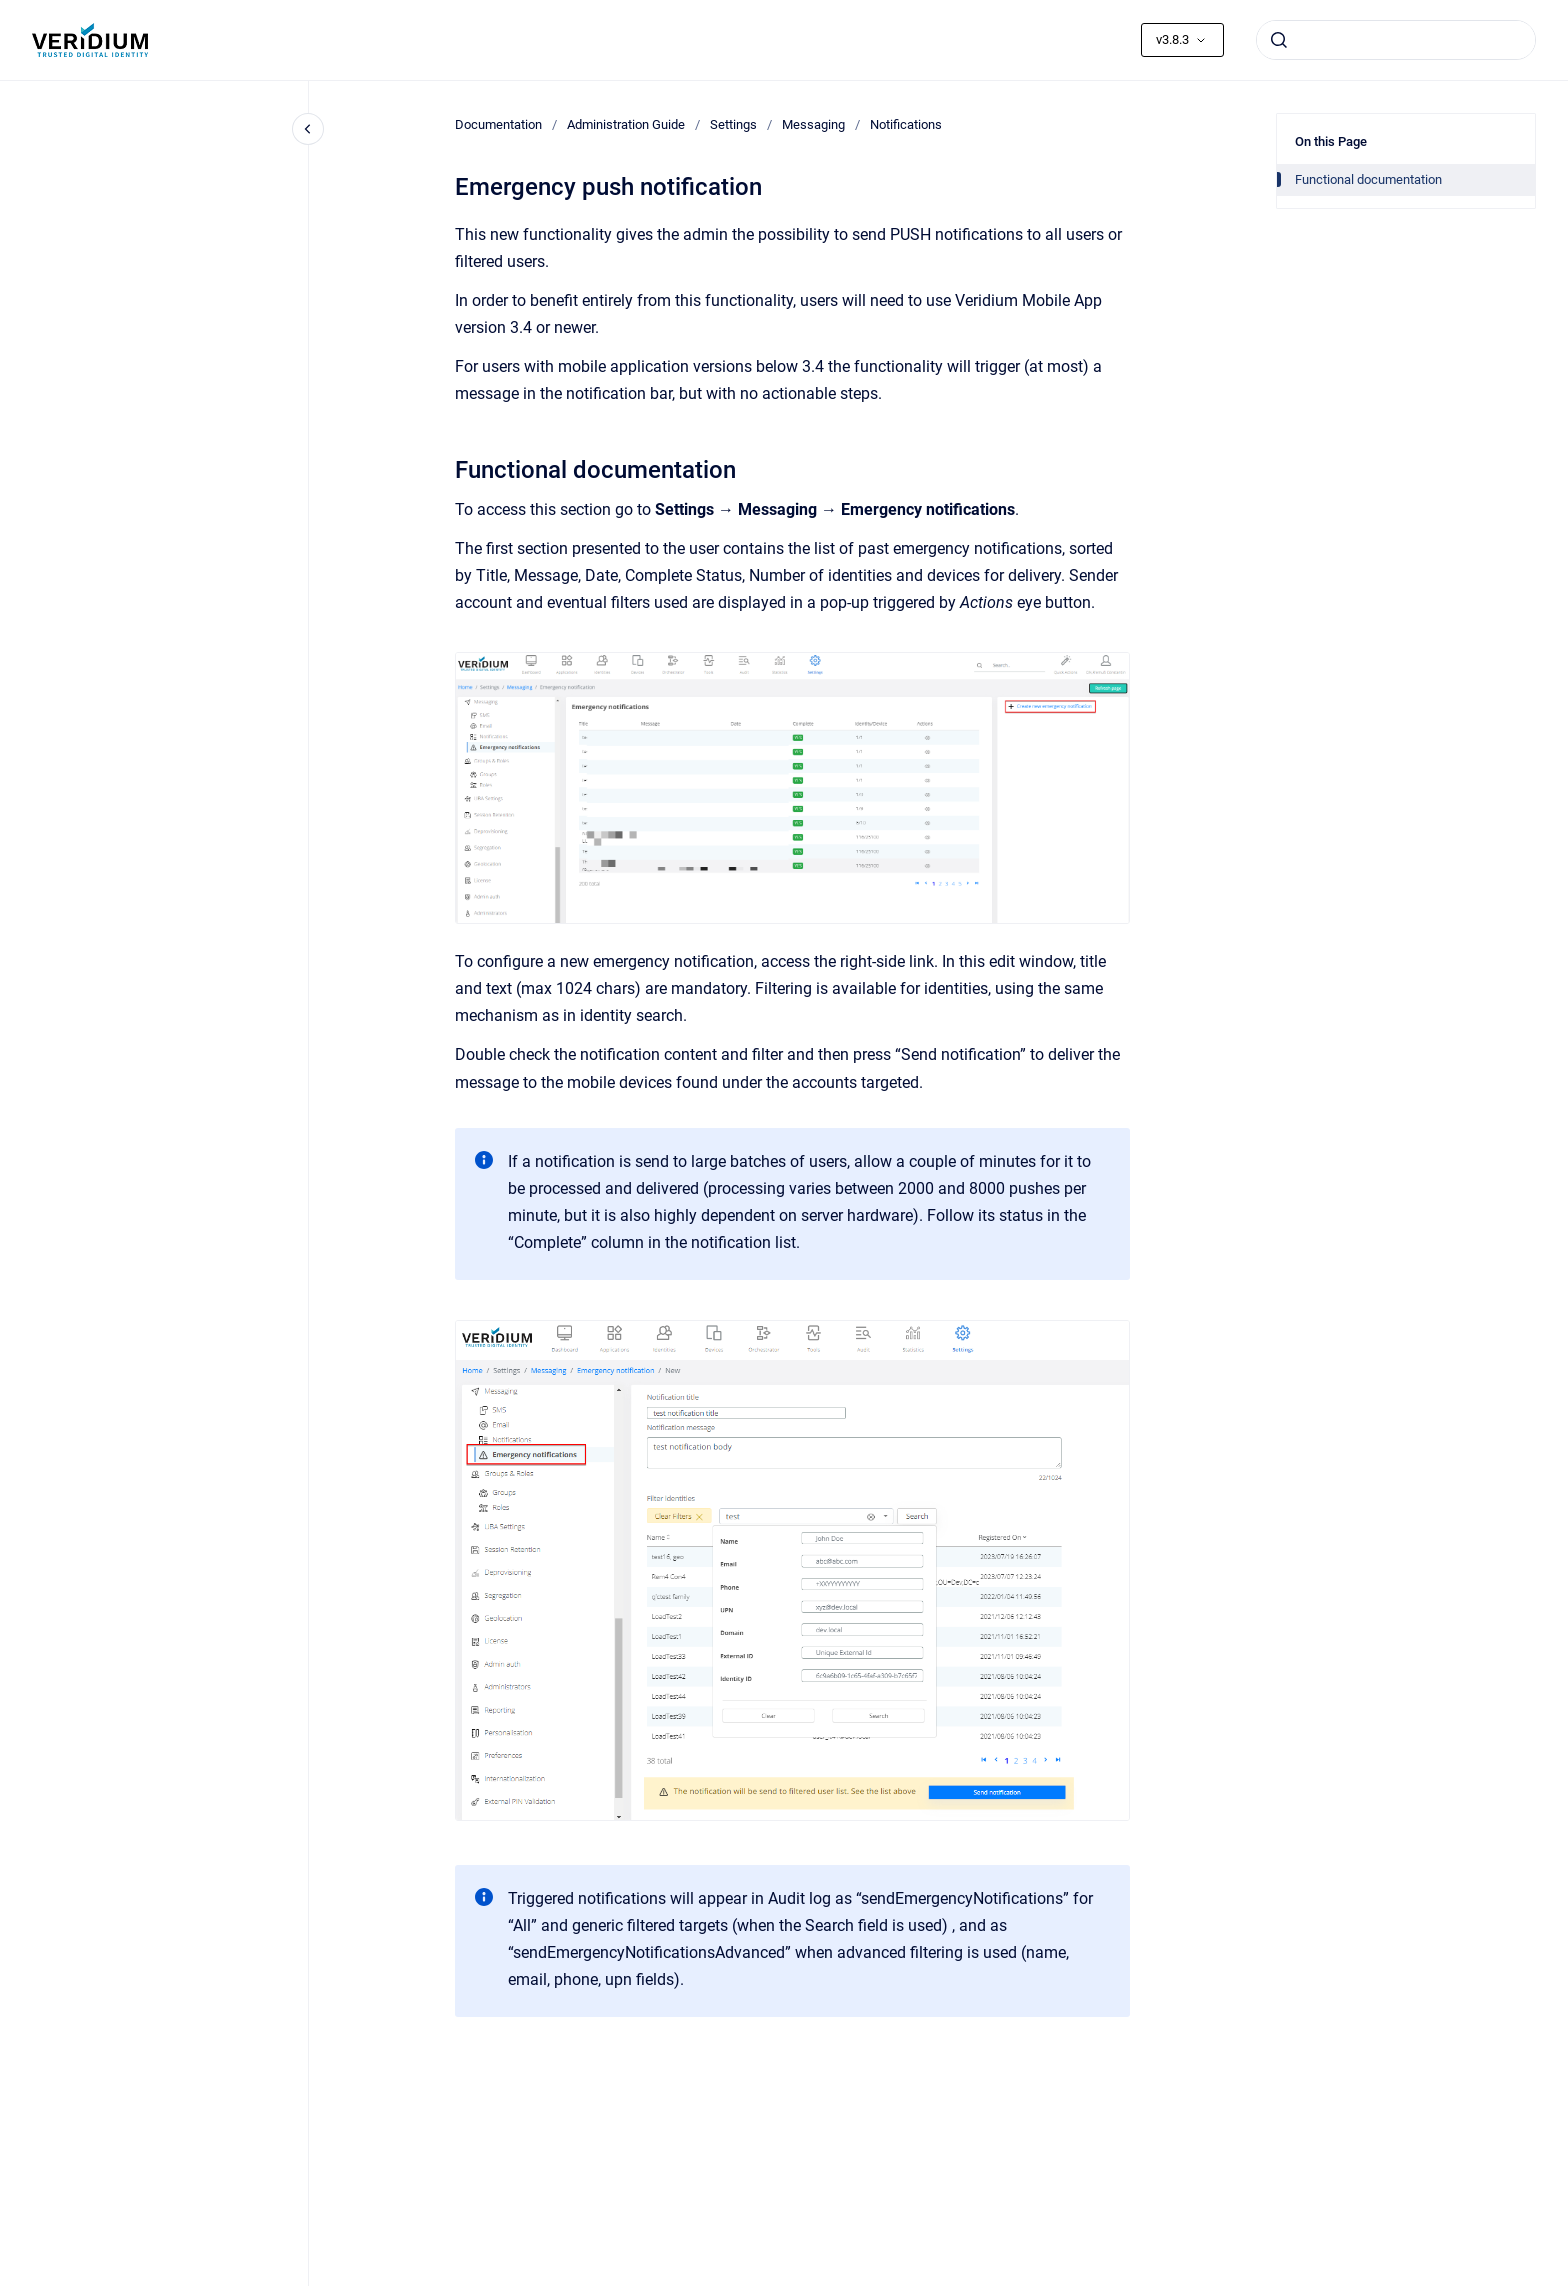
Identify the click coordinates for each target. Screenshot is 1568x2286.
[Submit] (1279, 40)
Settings (733, 124)
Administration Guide (626, 124)
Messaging (813, 124)
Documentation (498, 124)
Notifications (906, 124)
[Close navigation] (308, 129)
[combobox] (1396, 40)
